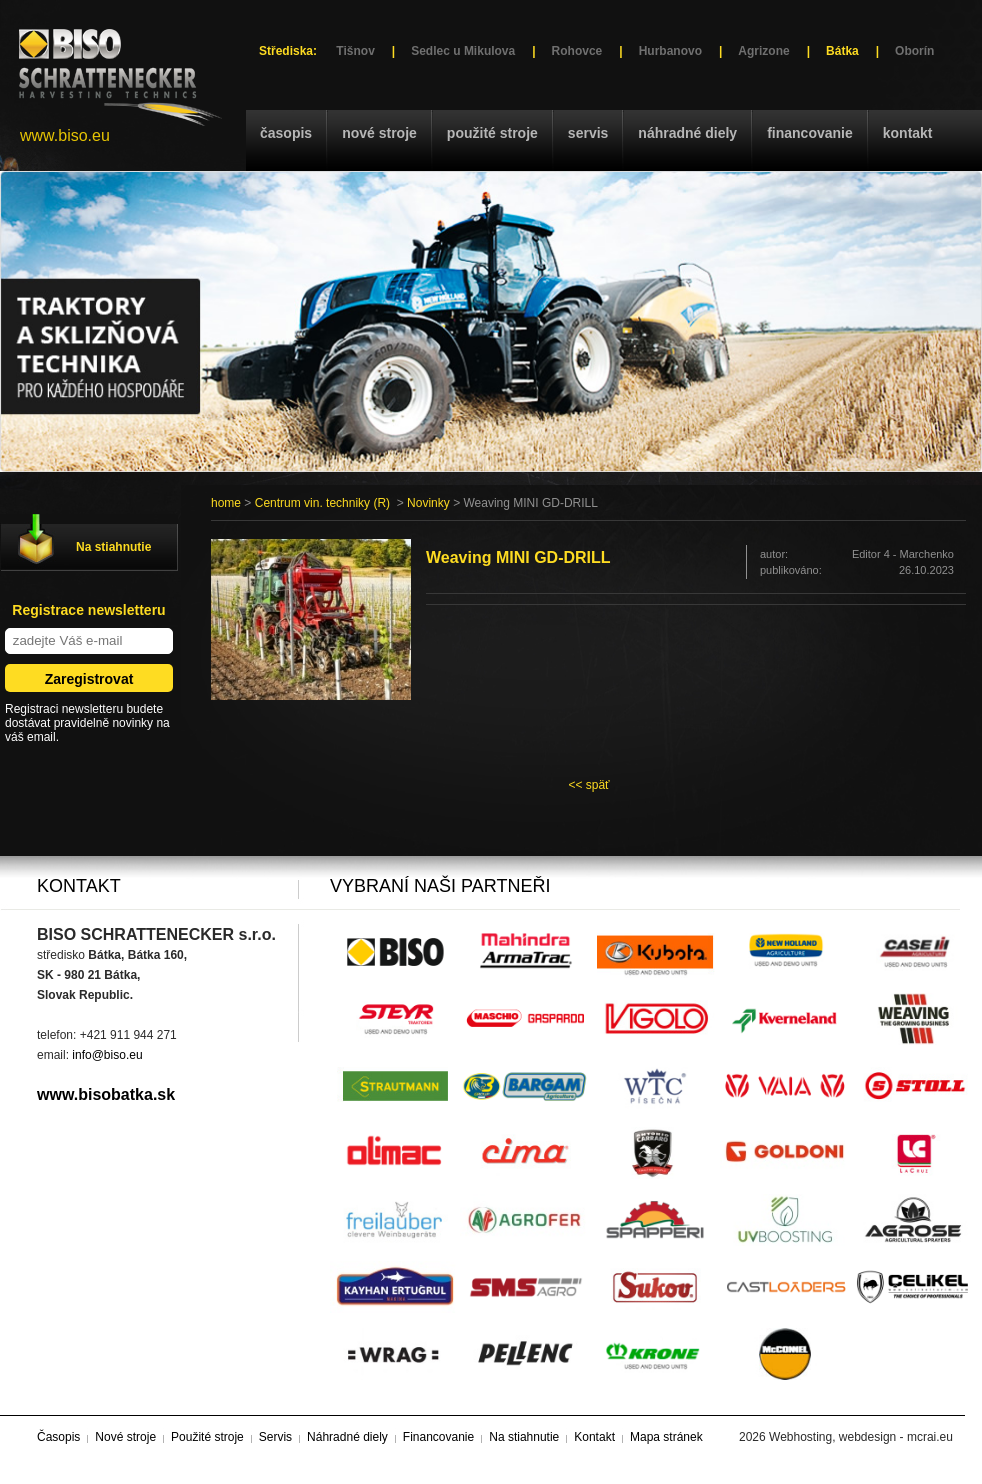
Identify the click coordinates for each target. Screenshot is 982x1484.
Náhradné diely (687, 133)
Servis (588, 133)
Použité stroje (492, 133)
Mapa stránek (666, 1437)
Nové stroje (379, 133)
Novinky (428, 503)
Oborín (914, 51)
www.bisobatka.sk (106, 1094)
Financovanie (810, 133)
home (226, 503)
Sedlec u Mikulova (463, 51)
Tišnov (355, 51)
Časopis (286, 133)
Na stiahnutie (113, 547)
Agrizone (763, 51)
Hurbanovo (670, 51)
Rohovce (577, 51)
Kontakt (908, 133)
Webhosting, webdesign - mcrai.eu (861, 1437)
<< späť (588, 785)
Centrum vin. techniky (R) (322, 503)
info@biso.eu (107, 1055)
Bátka (842, 51)
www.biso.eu (65, 135)
